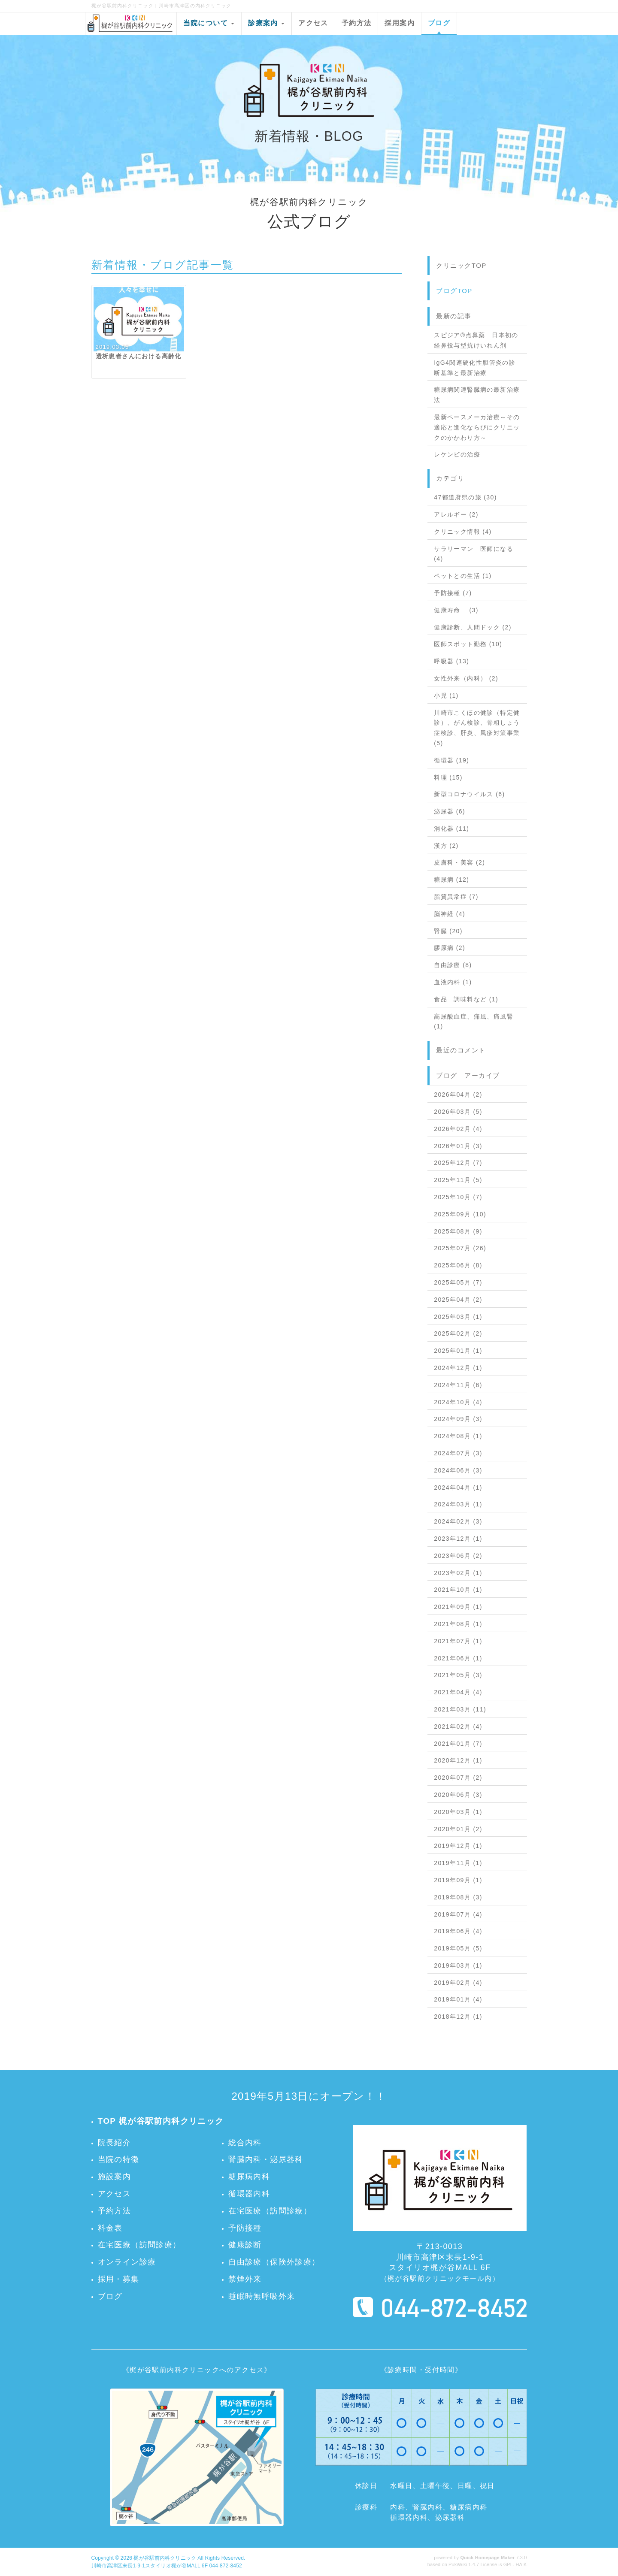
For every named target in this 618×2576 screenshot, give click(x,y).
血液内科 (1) (453, 982)
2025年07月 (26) (460, 1248)
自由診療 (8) (453, 964)
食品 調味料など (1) (466, 999)
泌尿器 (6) (449, 811)
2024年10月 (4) (458, 1402)
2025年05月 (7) (458, 1282)
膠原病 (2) (449, 947)
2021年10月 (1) (458, 1589)
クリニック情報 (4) (462, 531)
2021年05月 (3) (458, 1675)
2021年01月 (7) (458, 1743)
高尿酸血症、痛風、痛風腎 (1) (473, 1021)
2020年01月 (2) (458, 1829)
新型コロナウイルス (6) (469, 794)
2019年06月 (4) (458, 1931)
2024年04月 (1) (458, 1487)
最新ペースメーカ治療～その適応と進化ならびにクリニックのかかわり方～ (477, 427)
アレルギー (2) (456, 514)
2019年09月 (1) (458, 1880)
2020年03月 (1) (458, 1811)
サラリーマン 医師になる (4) (473, 553)
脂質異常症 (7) (456, 896)
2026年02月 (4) (458, 1128)
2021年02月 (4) (458, 1726)
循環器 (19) (451, 760)
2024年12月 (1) (458, 1367)
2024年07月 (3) (458, 1453)
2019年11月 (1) (458, 1862)
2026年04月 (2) (458, 1094)
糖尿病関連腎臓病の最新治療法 (477, 394)
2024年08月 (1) (458, 1436)
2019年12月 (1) (458, 1845)
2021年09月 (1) (458, 1606)
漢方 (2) (446, 845)
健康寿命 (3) (456, 610)
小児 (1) (446, 695)
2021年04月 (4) (458, 1692)
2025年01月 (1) (458, 1350)
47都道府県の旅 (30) (465, 497)
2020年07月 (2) (458, 1777)
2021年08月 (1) (458, 1624)
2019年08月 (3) (458, 1897)
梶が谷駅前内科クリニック (164, 2558)
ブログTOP (454, 290)
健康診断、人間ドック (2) (473, 627)
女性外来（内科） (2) (466, 678)
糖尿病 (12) (451, 879)
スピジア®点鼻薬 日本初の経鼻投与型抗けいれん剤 (476, 340)
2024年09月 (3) (458, 1418)
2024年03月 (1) (458, 1504)
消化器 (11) (451, 828)
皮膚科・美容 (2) (459, 862)
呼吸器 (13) (451, 661)
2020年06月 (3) (458, 1794)
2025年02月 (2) (458, 1333)
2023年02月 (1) (458, 1572)
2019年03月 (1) (458, 1965)
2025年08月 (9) (458, 1231)
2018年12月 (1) (458, 2016)
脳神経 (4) (449, 913)
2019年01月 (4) (458, 1999)
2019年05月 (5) (458, 1948)
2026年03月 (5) (458, 1111)
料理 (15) (448, 777)
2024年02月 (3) (458, 1521)
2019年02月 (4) (458, 1982)
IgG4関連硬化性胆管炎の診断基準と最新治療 (474, 367)
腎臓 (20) (448, 931)
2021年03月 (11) (460, 1709)
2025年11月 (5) (458, 1179)
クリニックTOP (461, 265)
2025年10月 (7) (458, 1197)
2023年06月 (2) (458, 1555)
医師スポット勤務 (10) (468, 644)
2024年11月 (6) (458, 1385)
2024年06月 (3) (458, 1470)
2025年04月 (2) (458, 1299)
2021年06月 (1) (458, 1658)
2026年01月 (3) (458, 1146)
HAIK (521, 2564)
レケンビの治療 (457, 454)
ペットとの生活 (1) (462, 575)
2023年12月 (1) (458, 1538)
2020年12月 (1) (458, 1760)
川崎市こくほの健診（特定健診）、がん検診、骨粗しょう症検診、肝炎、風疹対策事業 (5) (477, 728)
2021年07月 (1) (458, 1641)
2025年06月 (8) (458, 1265)
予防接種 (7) (453, 593)
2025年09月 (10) (460, 1214)
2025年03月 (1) (458, 1316)
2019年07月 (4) (458, 1914)
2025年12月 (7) (458, 1162)
